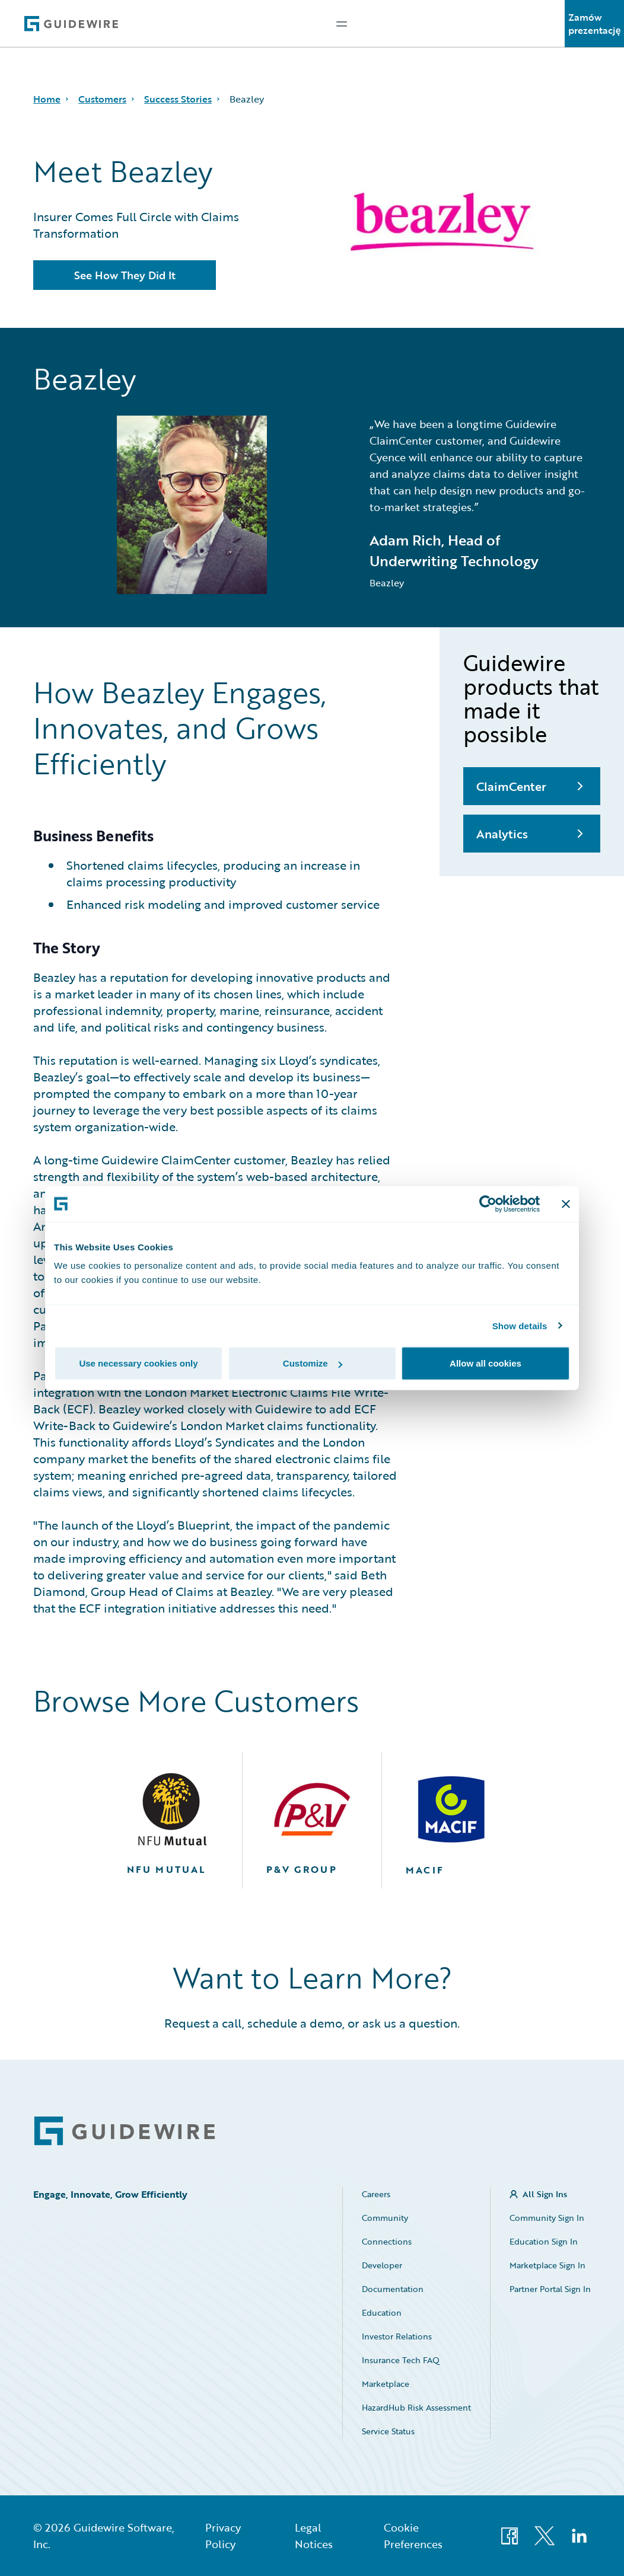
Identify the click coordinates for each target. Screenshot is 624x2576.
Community (385, 2217)
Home (47, 99)
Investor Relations (397, 2336)
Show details (519, 1325)
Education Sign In (544, 2241)
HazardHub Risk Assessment (416, 2407)
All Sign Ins (545, 2194)
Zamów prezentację (594, 23)
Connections (387, 2241)
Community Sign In (547, 2217)
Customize (312, 1363)
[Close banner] (566, 1203)
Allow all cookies (485, 1363)
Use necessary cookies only (138, 1363)
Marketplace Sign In (547, 2265)
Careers (376, 2194)
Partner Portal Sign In (550, 2289)
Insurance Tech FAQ (401, 2360)
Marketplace (385, 2383)
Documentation (393, 2289)
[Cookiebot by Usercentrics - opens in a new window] (488, 1203)
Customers (102, 99)
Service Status (388, 2431)
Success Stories (178, 99)
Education (382, 2312)
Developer (382, 2265)
